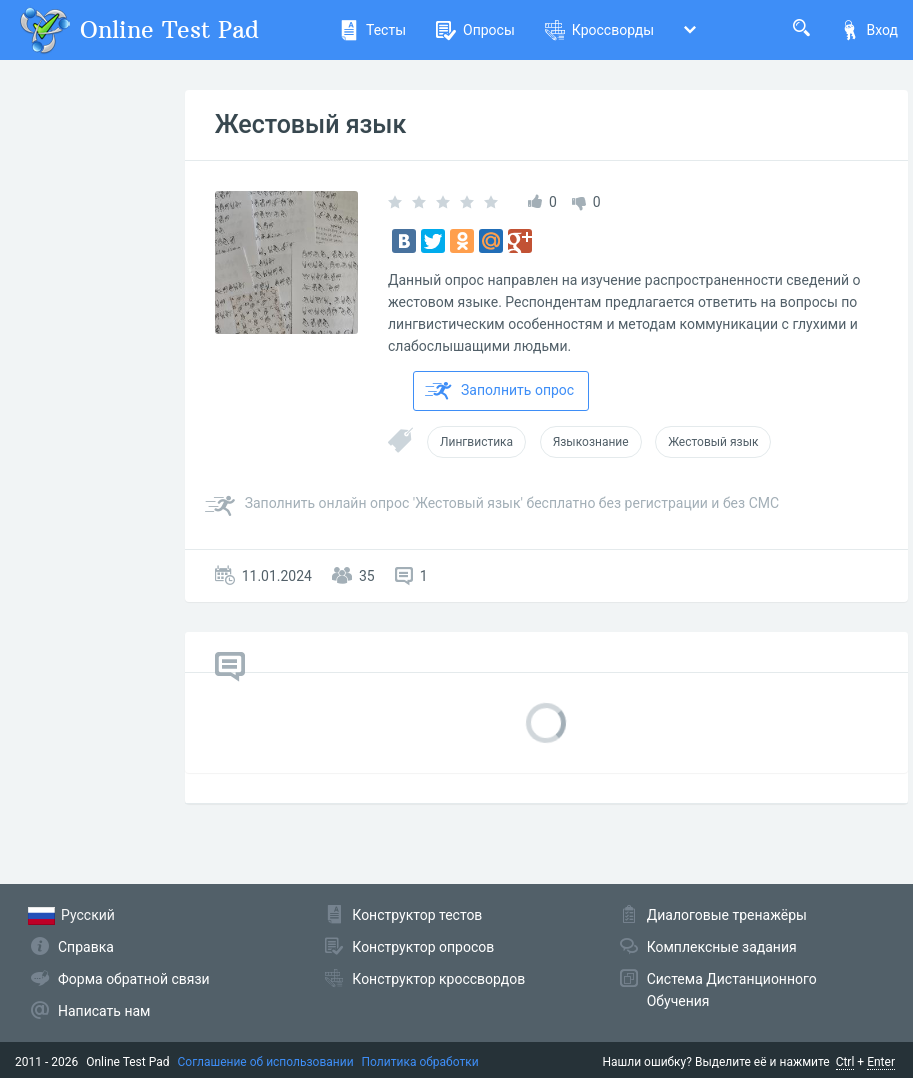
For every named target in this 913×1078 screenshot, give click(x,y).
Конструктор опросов (423, 947)
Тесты (372, 30)
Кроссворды (599, 30)
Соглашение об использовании (266, 1062)
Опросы (475, 30)
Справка (86, 947)
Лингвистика (476, 442)
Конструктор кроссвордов (438, 979)
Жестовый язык (311, 124)
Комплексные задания (722, 947)
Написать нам (104, 1011)
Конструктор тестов (417, 915)
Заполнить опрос (499, 391)
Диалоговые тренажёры (727, 915)
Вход (869, 30)
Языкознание (591, 442)
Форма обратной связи (134, 979)
